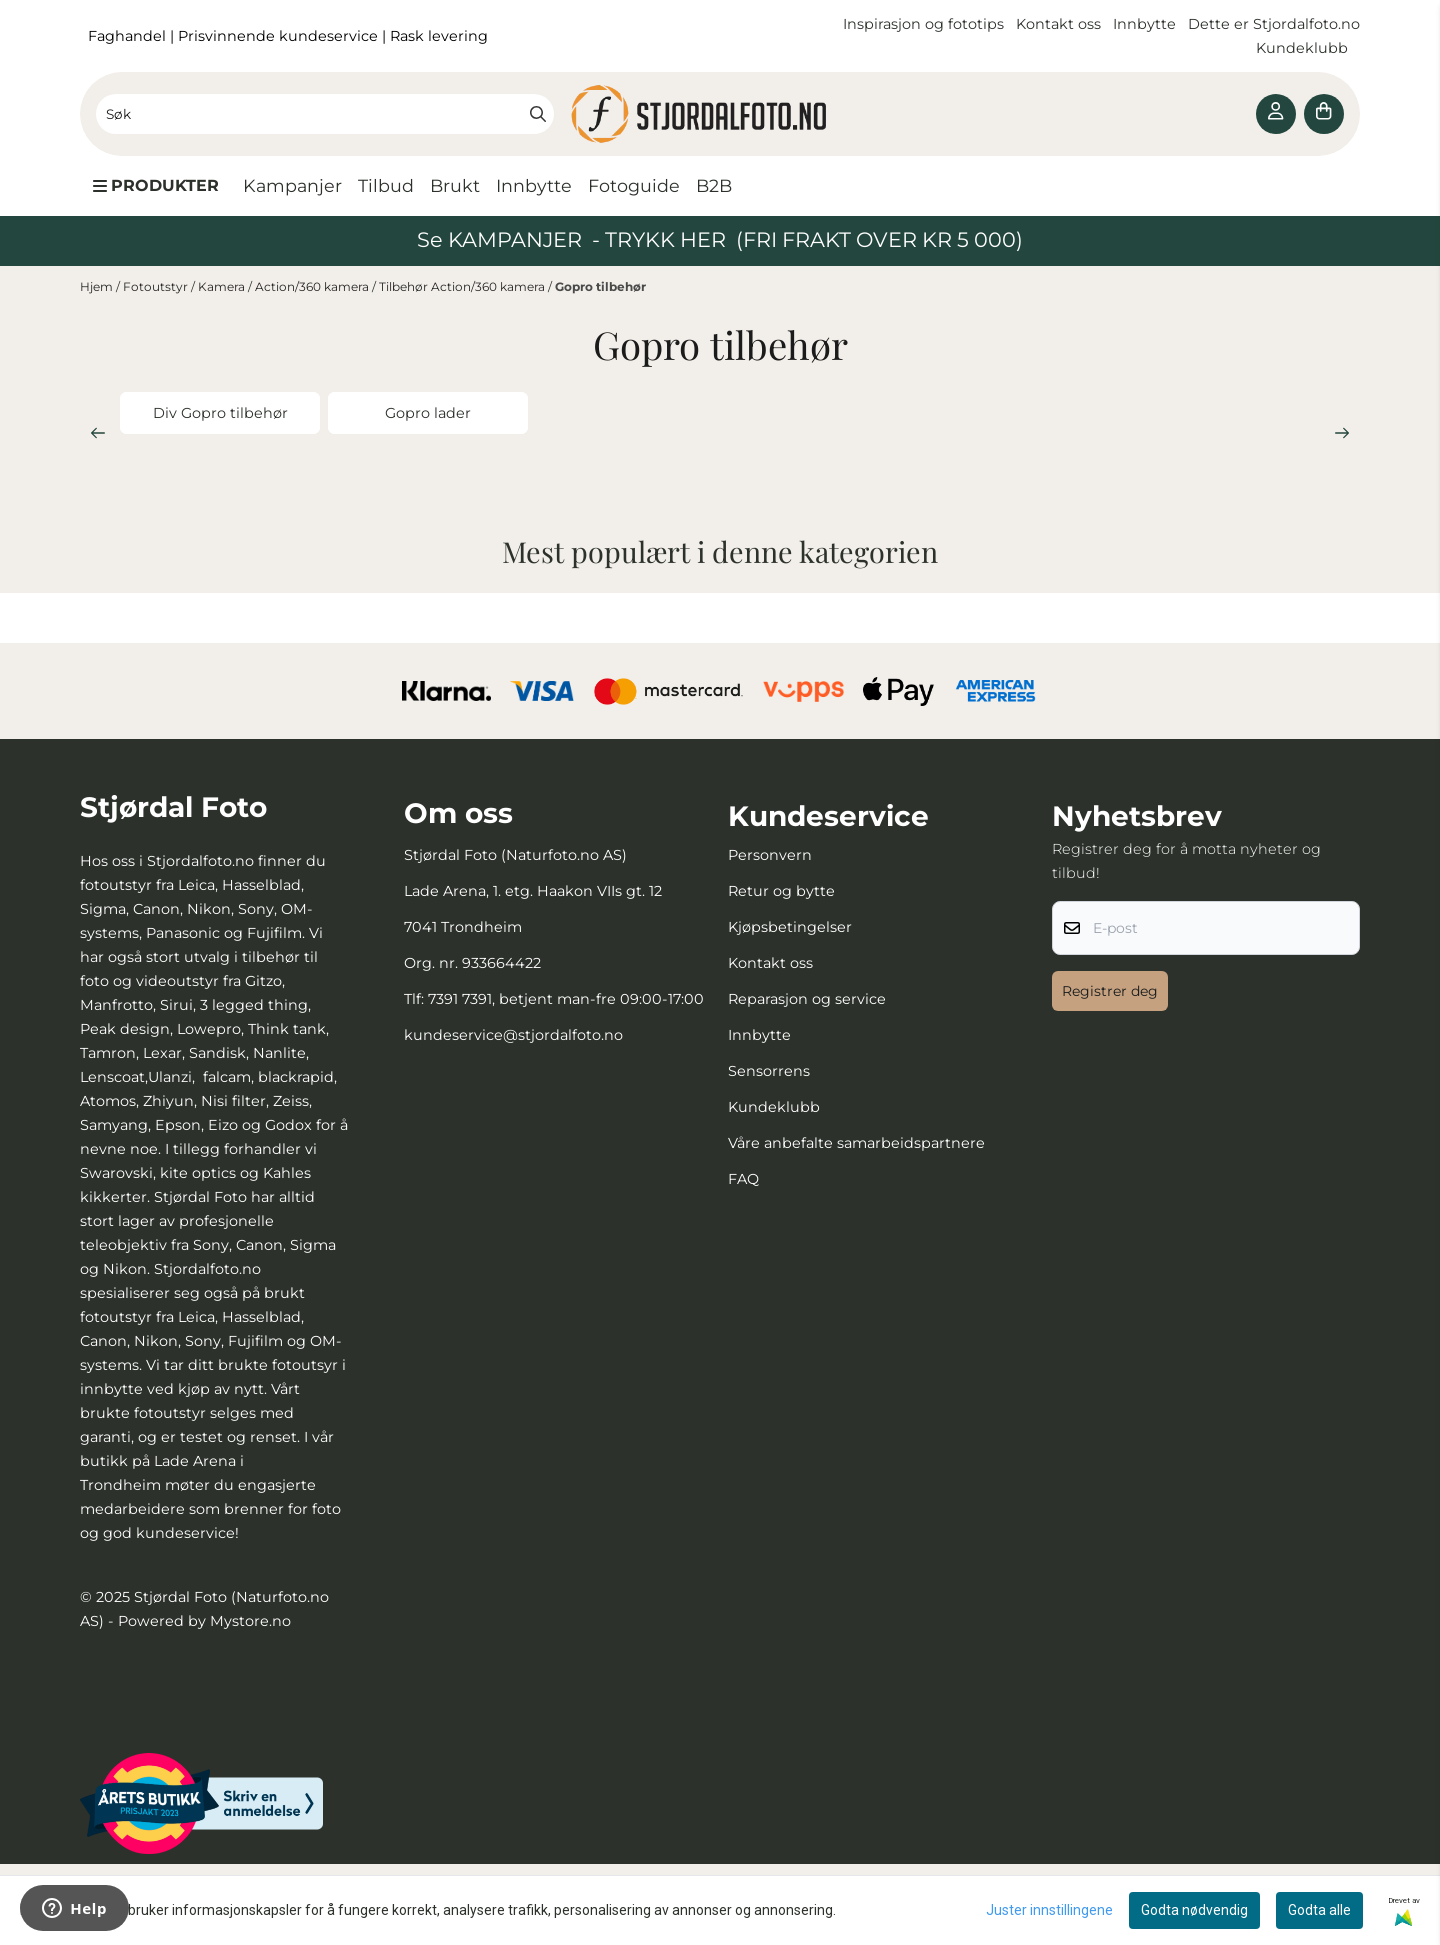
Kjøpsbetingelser (790, 927)
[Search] (538, 114)
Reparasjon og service (807, 999)
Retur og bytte (781, 891)
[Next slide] (1342, 433)
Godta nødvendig (1194, 1910)
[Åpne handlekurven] (1324, 114)
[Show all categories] (156, 186)
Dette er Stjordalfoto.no (1274, 24)
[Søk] (325, 114)
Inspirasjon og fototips (923, 24)
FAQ (743, 1179)
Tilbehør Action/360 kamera (463, 286)
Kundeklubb (1304, 48)
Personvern (770, 855)
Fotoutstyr (157, 286)
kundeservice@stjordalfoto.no (513, 1035)
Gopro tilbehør (600, 286)
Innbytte (1146, 24)
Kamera (223, 286)
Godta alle (1319, 1910)
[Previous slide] (98, 433)
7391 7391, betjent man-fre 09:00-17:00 (566, 999)
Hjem (98, 286)
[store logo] (720, 114)
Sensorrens (769, 1071)
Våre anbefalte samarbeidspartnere (856, 1143)
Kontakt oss (1058, 24)
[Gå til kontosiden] (1276, 114)
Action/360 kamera (313, 286)
